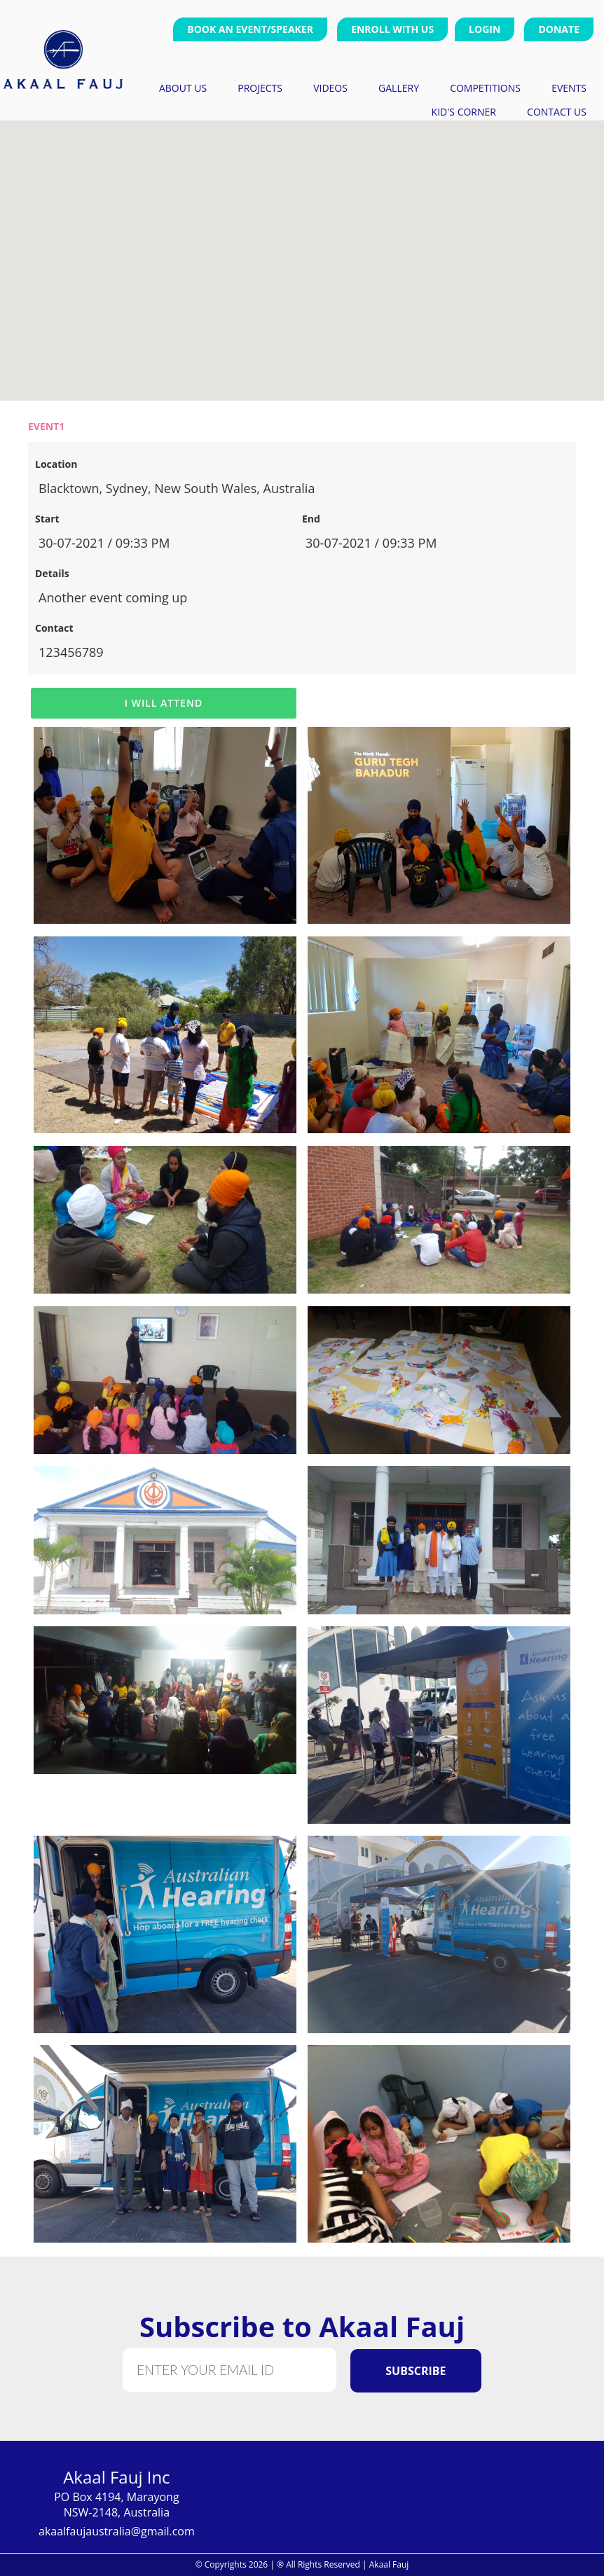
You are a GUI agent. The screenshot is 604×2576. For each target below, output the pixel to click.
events (568, 87)
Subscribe (415, 2370)
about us (183, 87)
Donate (558, 29)
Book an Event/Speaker (250, 29)
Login (484, 29)
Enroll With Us (392, 29)
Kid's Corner (464, 111)
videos (330, 87)
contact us (556, 111)
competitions (485, 87)
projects (260, 87)
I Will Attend (164, 702)
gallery (398, 87)
